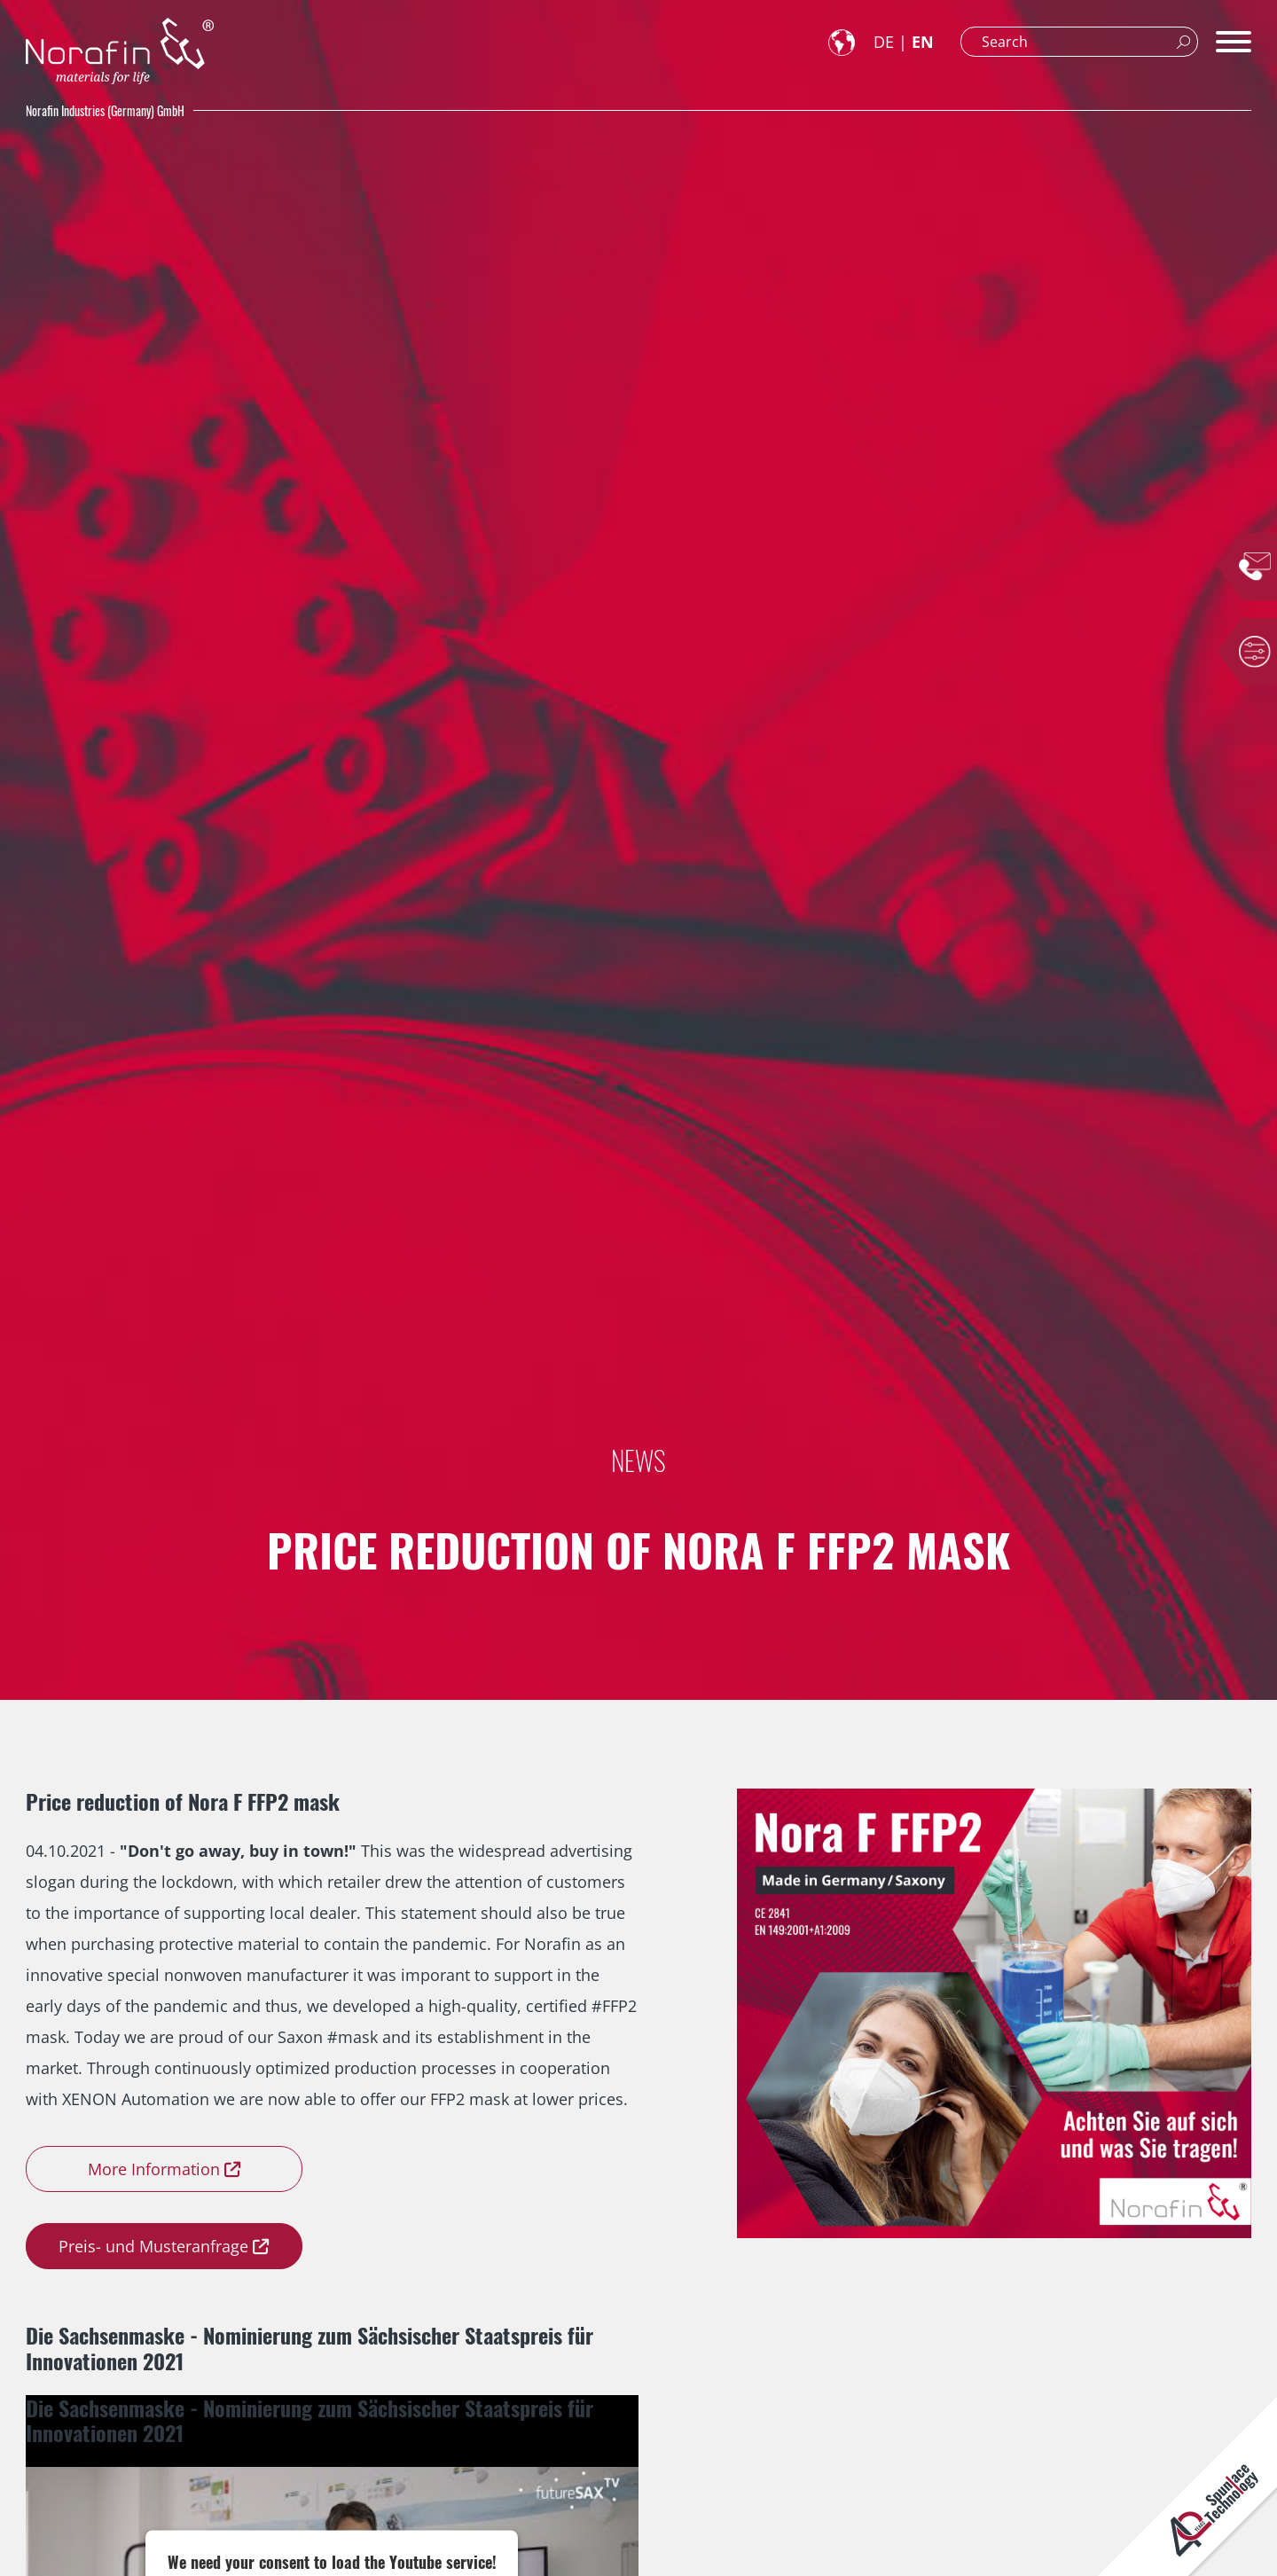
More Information (154, 2169)
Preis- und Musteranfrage (153, 2246)
